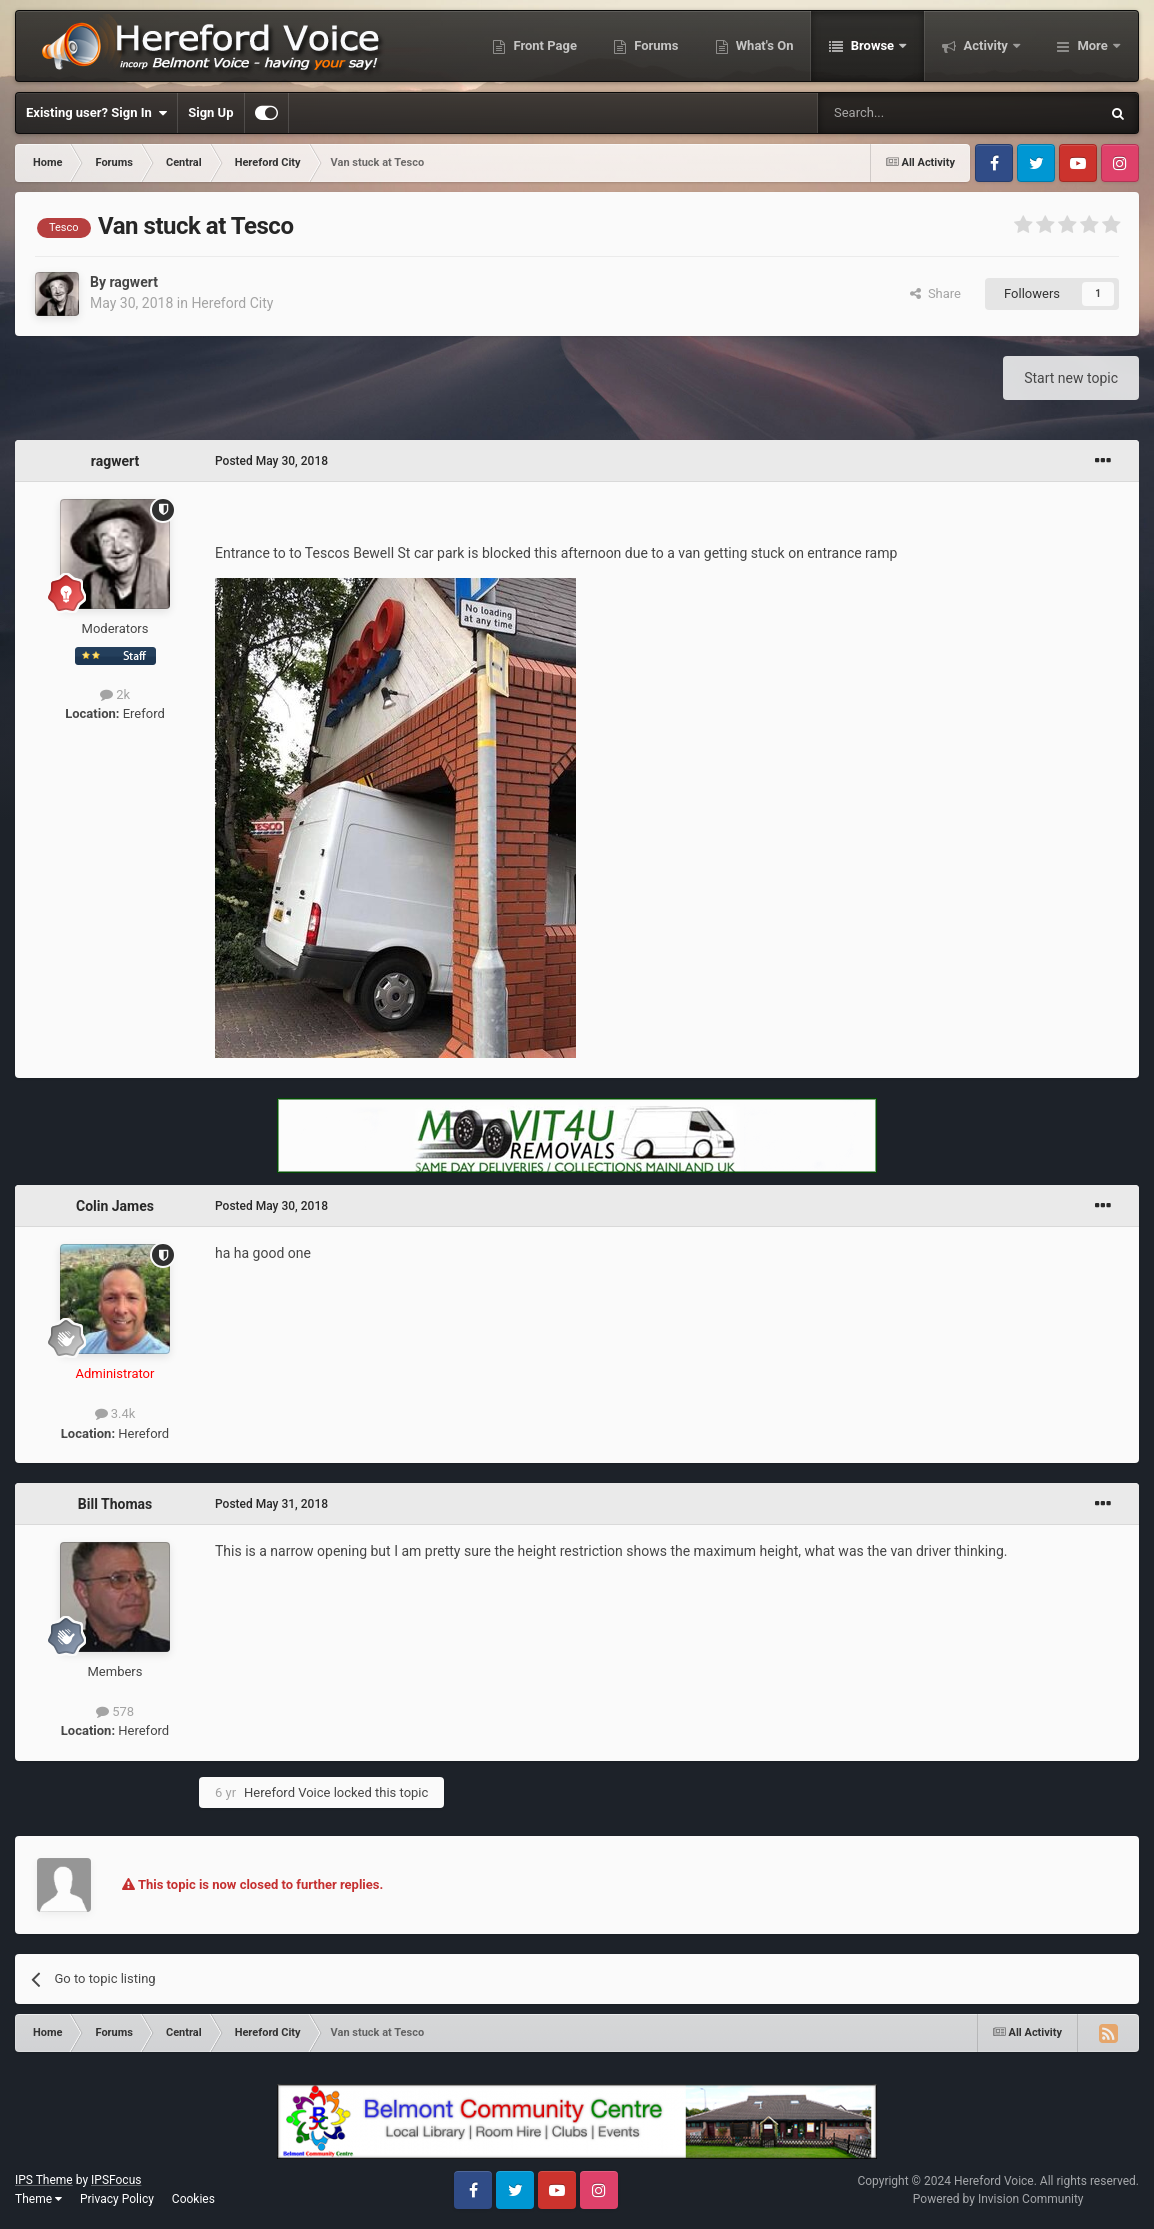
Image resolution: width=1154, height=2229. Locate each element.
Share (935, 293)
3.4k (115, 1413)
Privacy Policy (117, 2199)
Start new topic (1071, 378)
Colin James (115, 1206)
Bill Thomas (115, 1504)
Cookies (193, 2199)
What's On (763, 45)
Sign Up (210, 112)
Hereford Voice (287, 1792)
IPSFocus (116, 2180)
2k (115, 694)
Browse (872, 45)
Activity (985, 45)
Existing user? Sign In (96, 113)
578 (115, 1711)
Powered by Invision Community (998, 2199)
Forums (655, 45)
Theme (38, 2199)
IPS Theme (44, 2180)
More (1092, 45)
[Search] (911, 113)
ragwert (133, 282)
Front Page (543, 45)
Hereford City (232, 303)
